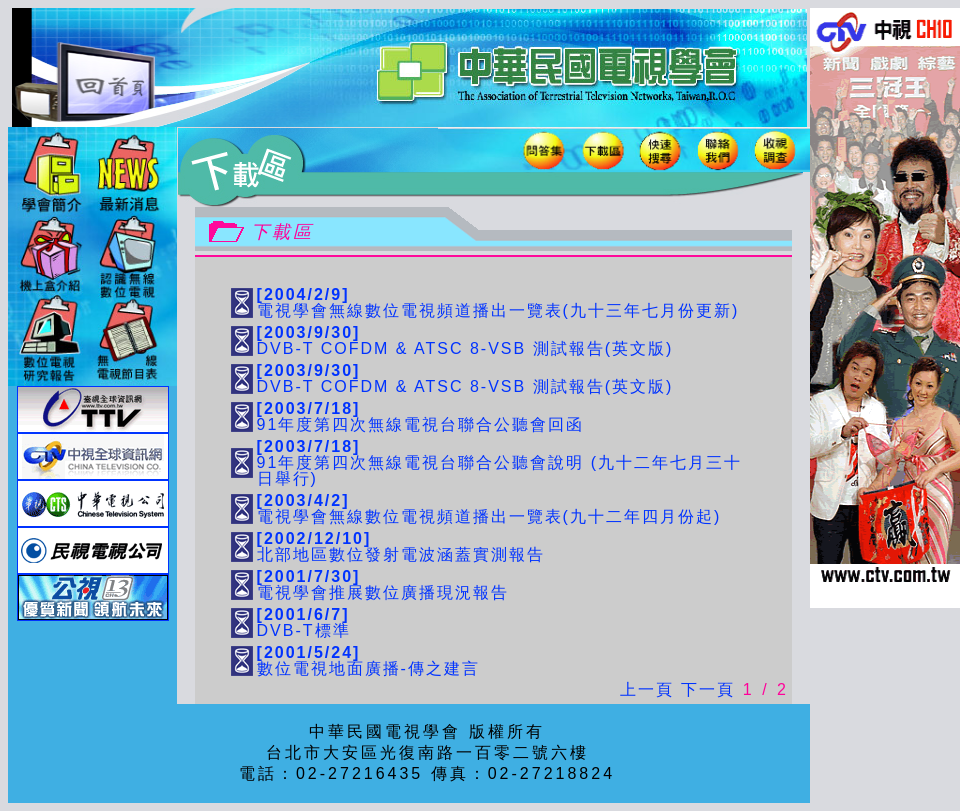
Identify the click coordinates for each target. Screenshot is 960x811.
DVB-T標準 (304, 622)
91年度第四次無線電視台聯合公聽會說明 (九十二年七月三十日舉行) (500, 462)
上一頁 (647, 689)
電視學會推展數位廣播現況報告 (383, 584)
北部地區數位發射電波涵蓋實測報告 (401, 546)
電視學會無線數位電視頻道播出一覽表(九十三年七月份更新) (498, 302)
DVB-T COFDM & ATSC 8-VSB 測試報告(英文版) (465, 340)
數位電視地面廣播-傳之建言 (368, 660)
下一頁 (708, 689)
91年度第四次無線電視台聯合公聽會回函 (421, 416)
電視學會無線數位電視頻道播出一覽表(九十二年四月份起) (489, 508)
